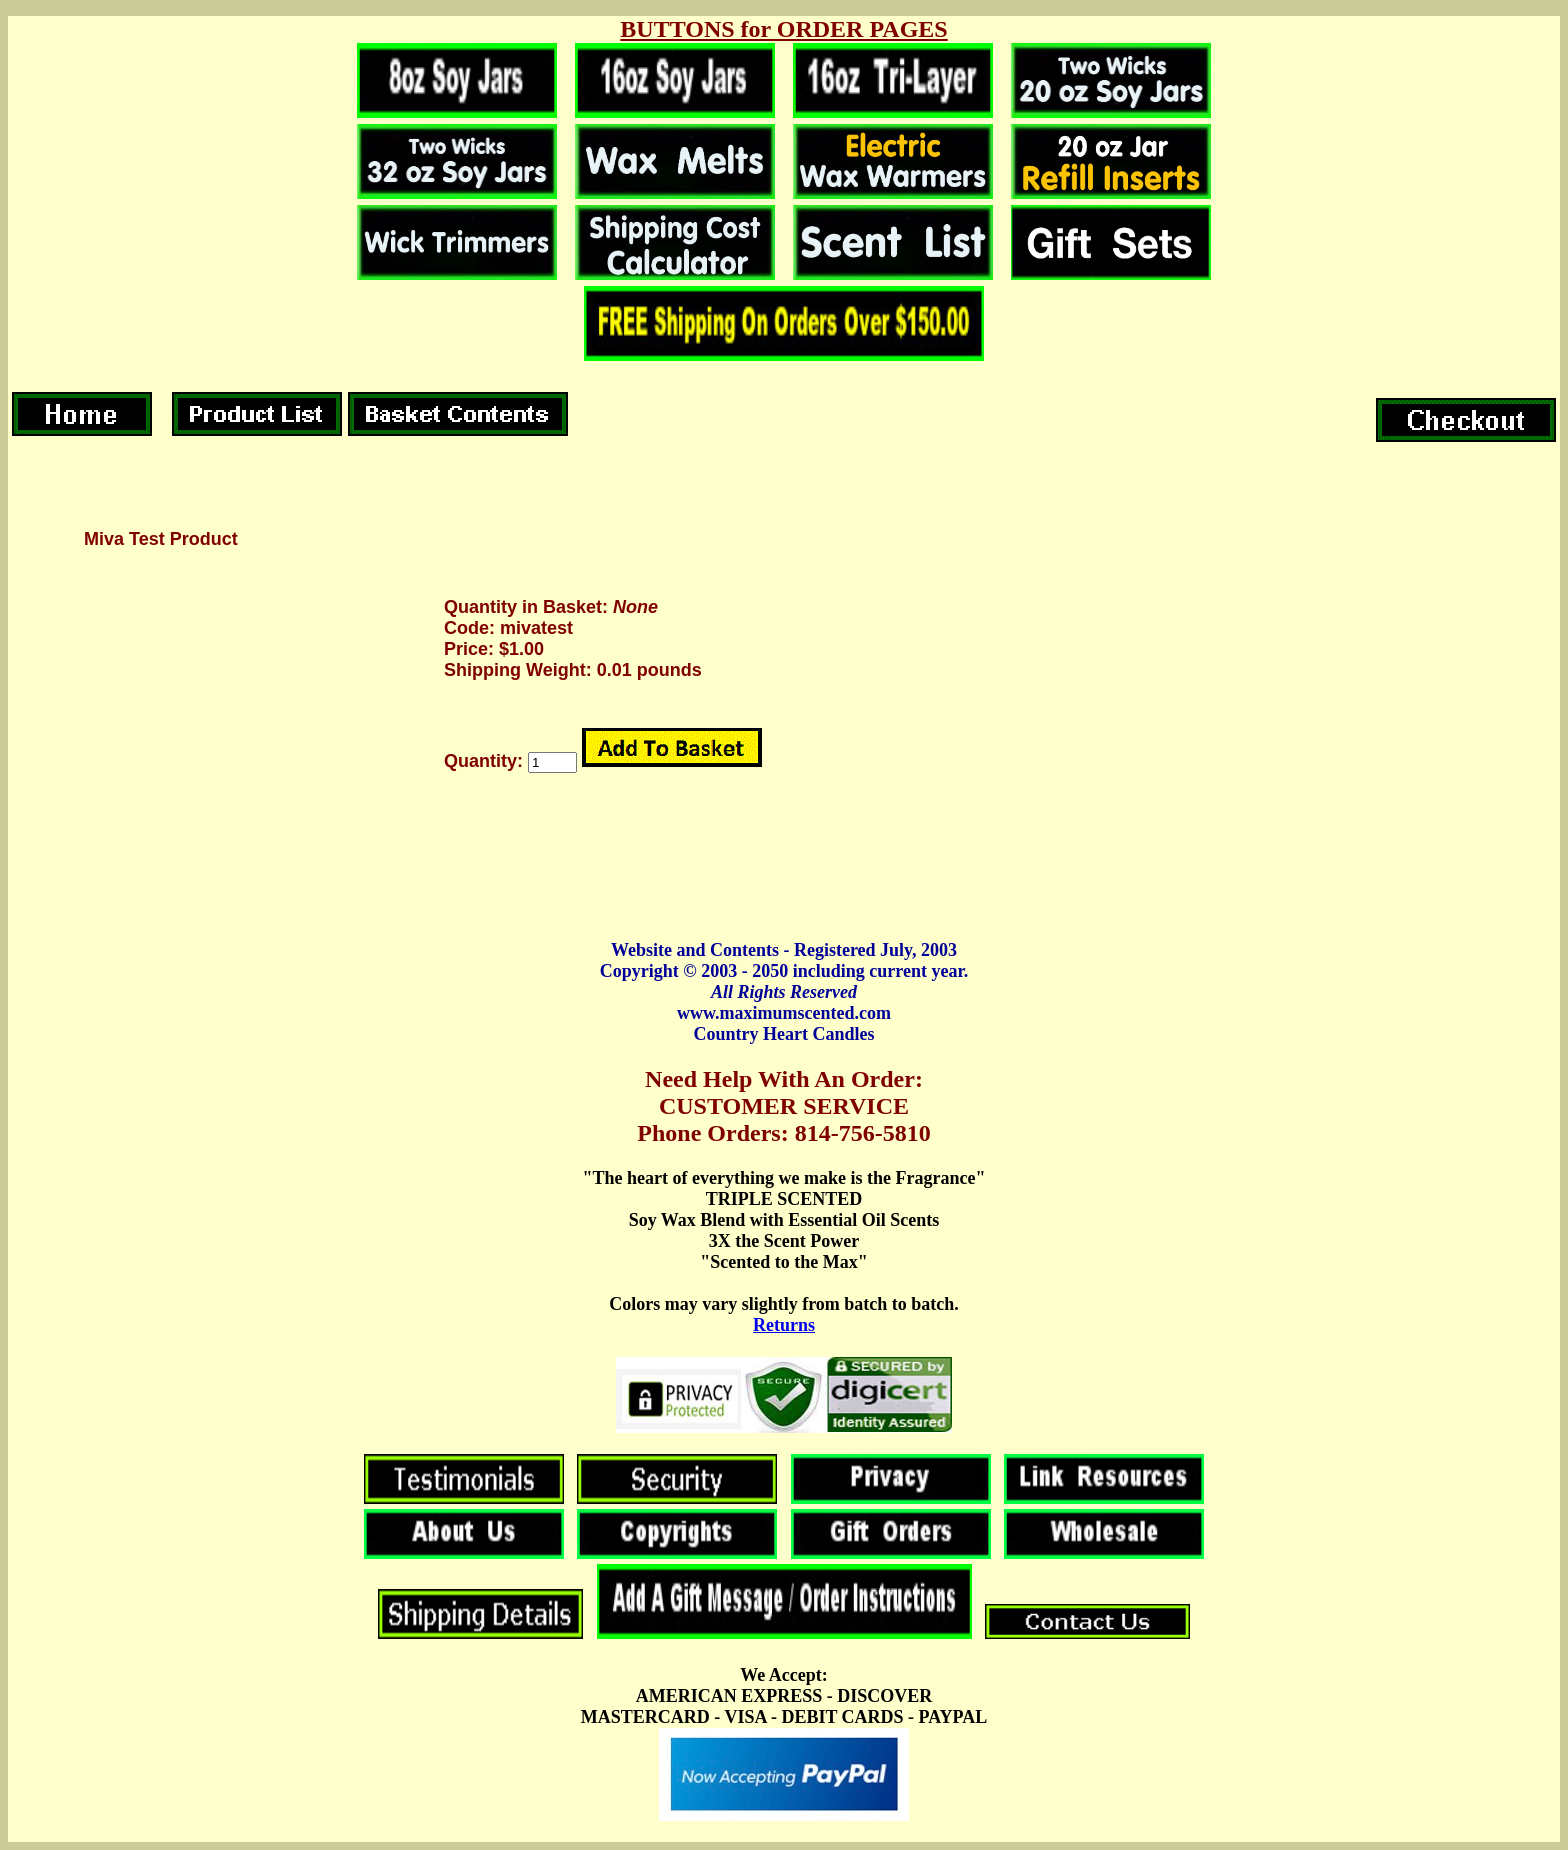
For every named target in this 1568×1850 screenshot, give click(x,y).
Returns (784, 1325)
